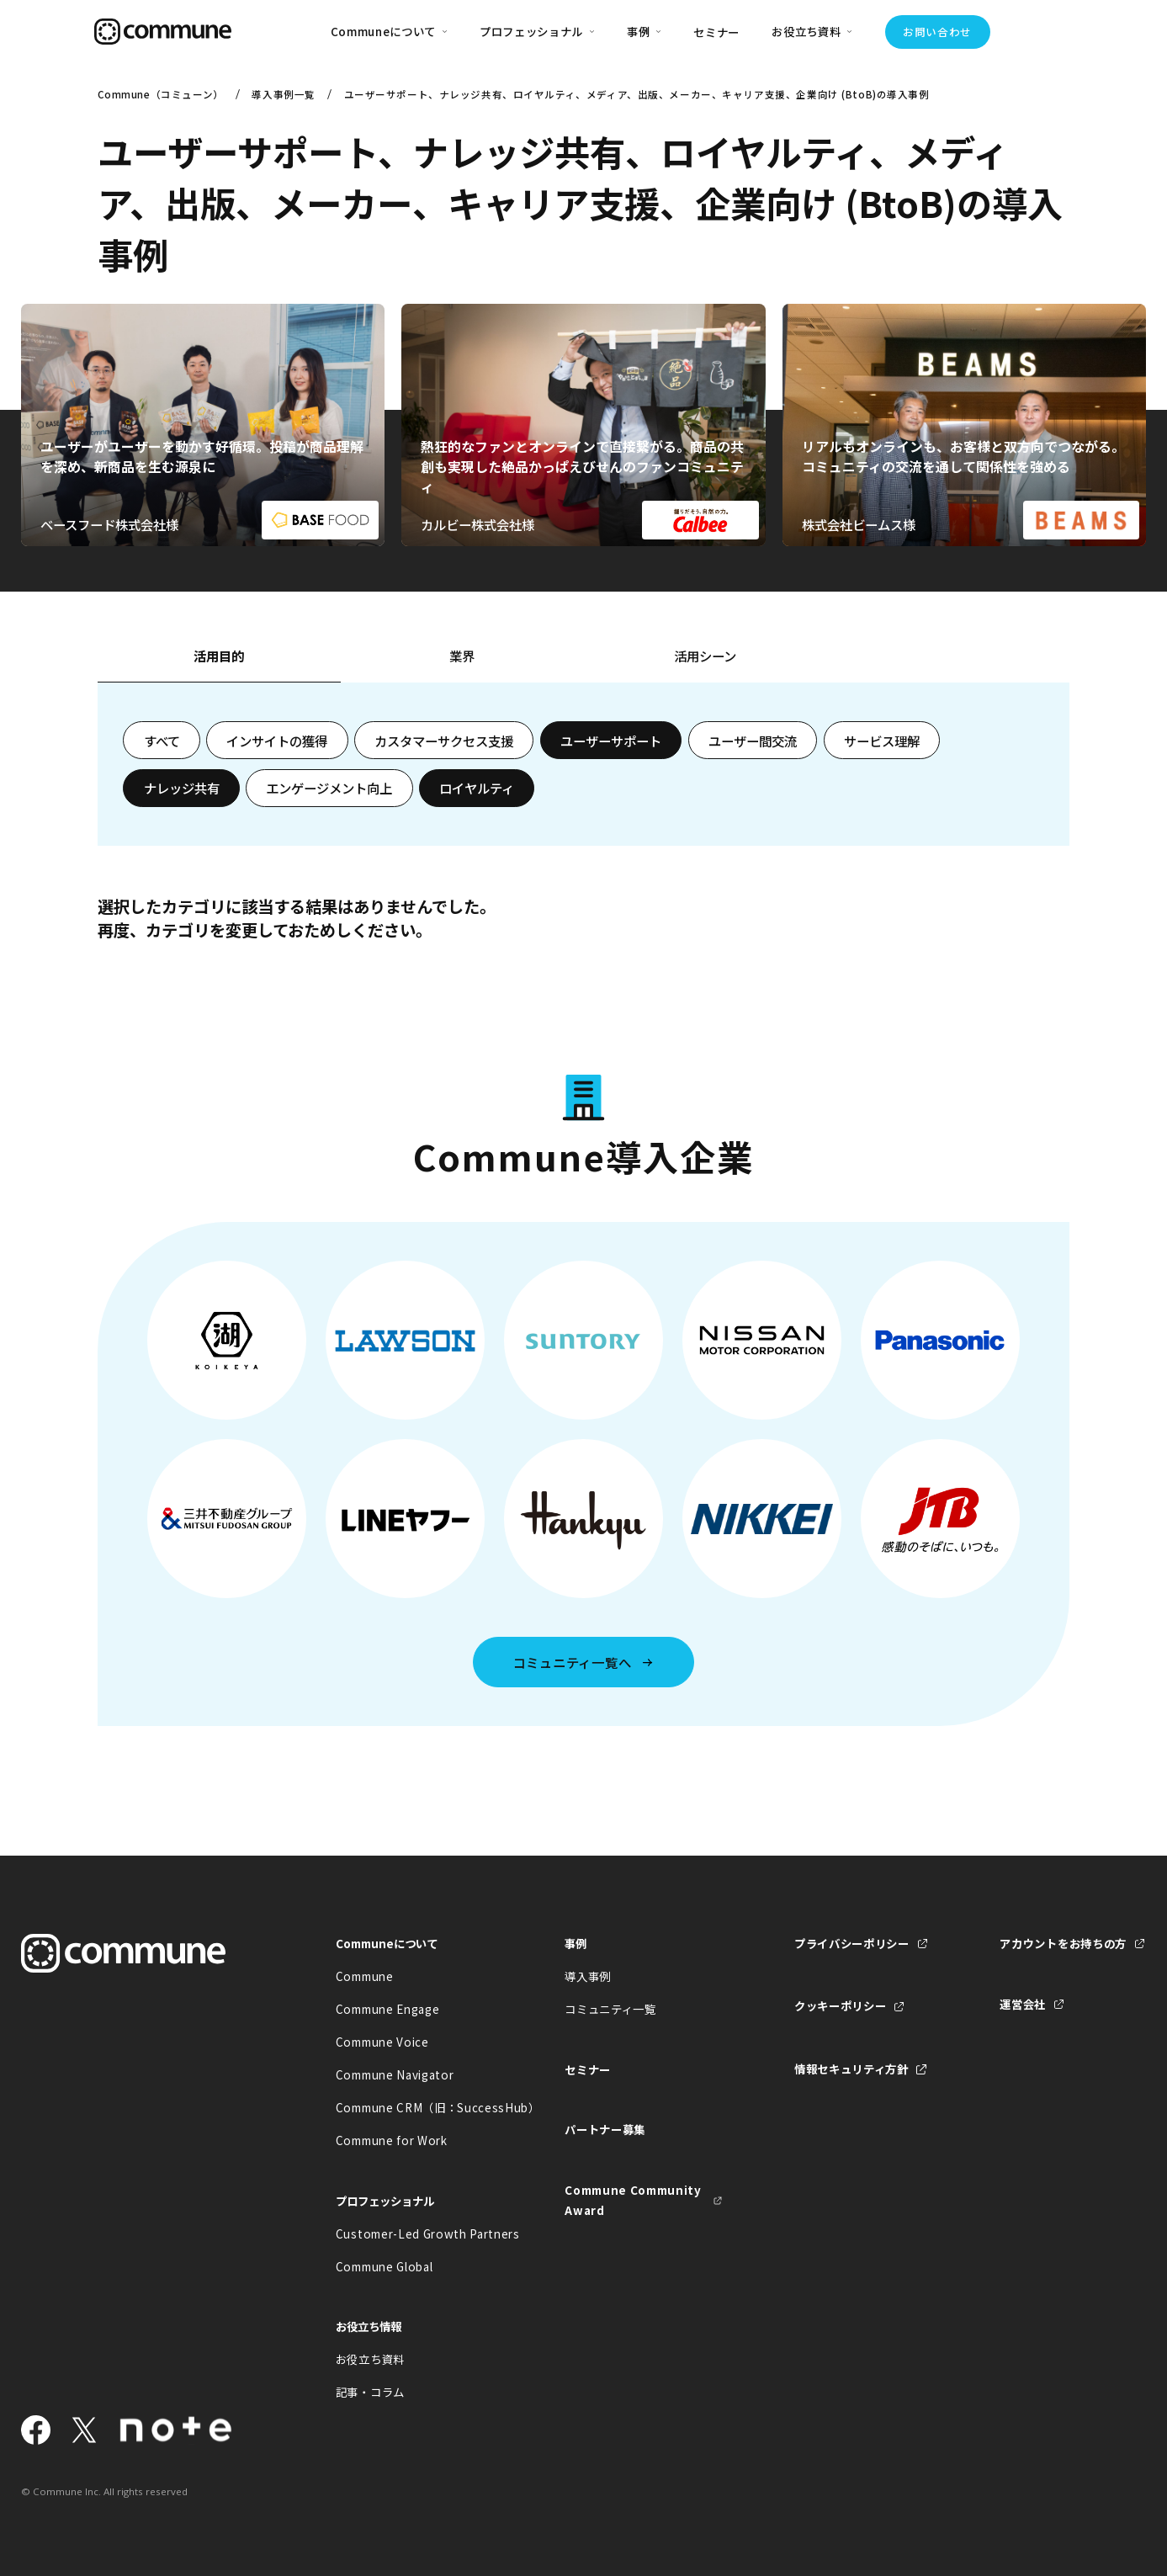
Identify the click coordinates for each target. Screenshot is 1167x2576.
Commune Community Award (633, 2199)
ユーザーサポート (610, 740)
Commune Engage (387, 2008)
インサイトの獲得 (276, 740)
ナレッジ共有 (182, 787)
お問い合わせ (937, 32)
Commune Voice (382, 2041)
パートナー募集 (605, 2129)
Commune (365, 1976)
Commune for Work (392, 2140)
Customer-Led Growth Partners (415, 2233)
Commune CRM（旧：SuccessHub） (415, 2107)
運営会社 (1023, 2003)
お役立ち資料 (370, 2358)
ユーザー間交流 (752, 740)
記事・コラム (370, 2391)
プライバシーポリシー (852, 1943)
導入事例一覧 (283, 94)
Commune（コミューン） (161, 94)
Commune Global (384, 2266)
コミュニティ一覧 (610, 2008)
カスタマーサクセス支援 (443, 740)
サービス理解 (882, 740)
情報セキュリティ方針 (851, 2068)
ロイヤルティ (476, 787)
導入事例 (588, 1976)
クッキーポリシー (840, 2005)
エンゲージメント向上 (329, 787)
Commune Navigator (395, 2074)
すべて (162, 740)
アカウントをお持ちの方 (1063, 1943)
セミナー (716, 32)
